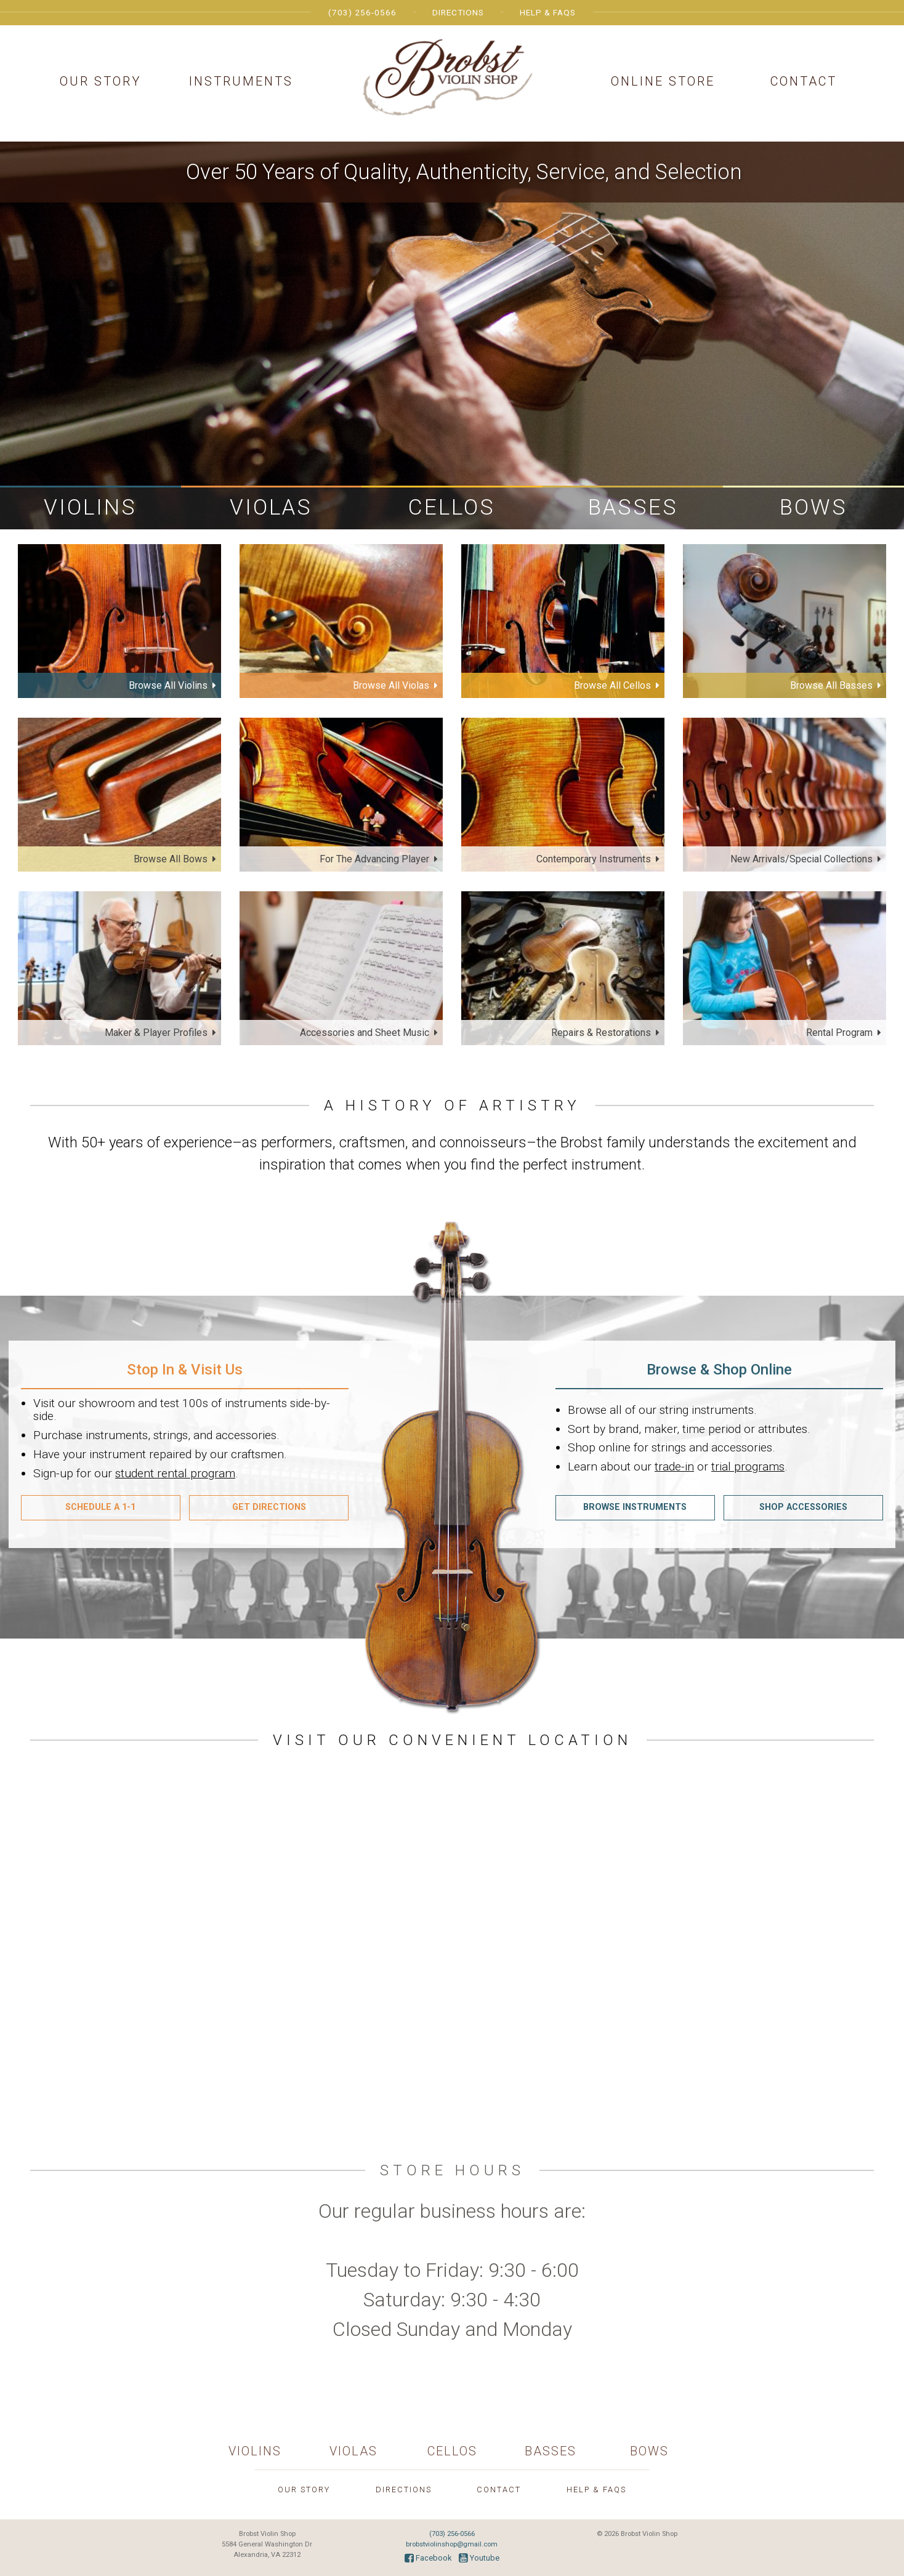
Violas (271, 507)
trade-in (674, 1466)
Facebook (428, 2557)
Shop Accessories (803, 1507)
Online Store (663, 81)
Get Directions (269, 1507)
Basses (633, 507)
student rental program (175, 1473)
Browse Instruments (635, 1507)
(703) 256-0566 (362, 12)
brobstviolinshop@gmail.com (452, 2544)
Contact (803, 81)
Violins (90, 507)
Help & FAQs (548, 12)
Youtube (479, 2557)
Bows (813, 507)
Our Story (100, 81)
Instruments (241, 81)
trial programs (748, 1466)
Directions (458, 12)
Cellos (451, 507)
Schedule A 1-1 (100, 1507)
